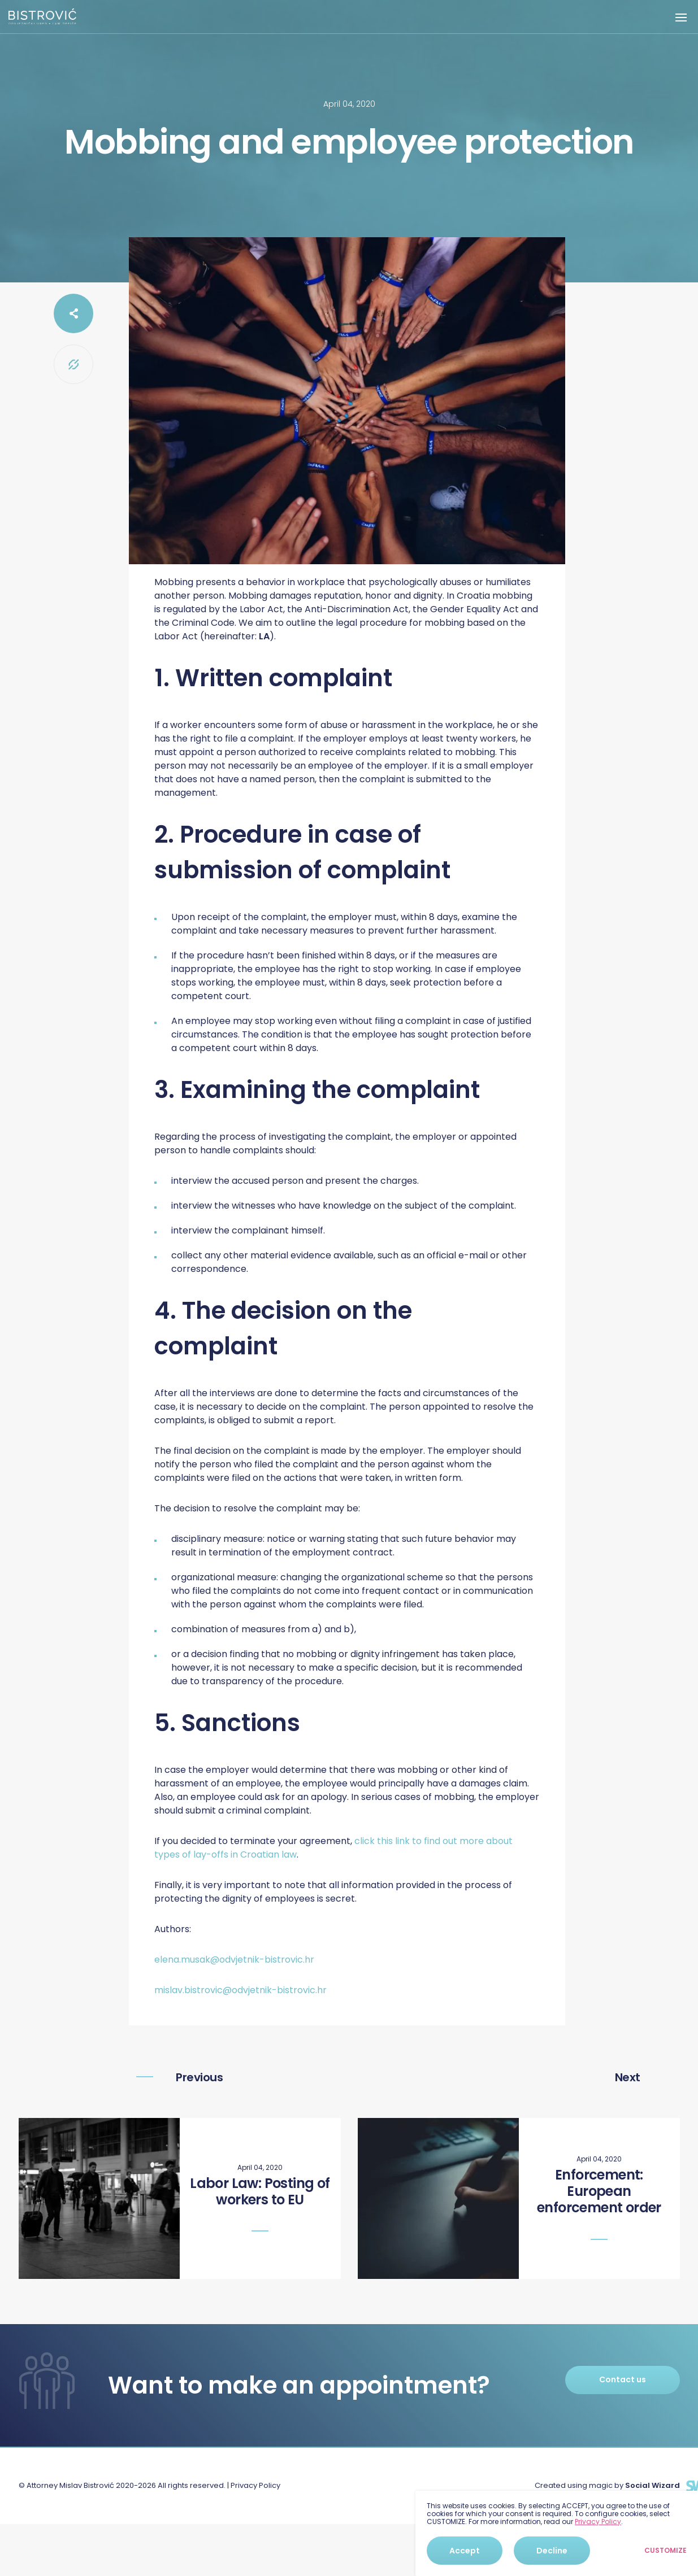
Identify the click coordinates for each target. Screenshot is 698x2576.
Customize (665, 2551)
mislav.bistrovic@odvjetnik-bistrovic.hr (240, 1990)
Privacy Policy (255, 2485)
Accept (464, 2550)
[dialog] (556, 2533)
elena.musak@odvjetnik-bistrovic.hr (234, 1959)
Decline (551, 2550)
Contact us (622, 2379)
